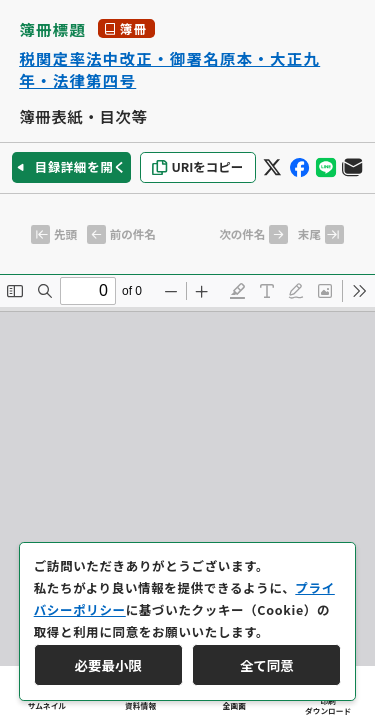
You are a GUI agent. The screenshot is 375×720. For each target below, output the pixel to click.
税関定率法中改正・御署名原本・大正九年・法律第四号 (169, 69)
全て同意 (267, 665)
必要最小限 (108, 665)
